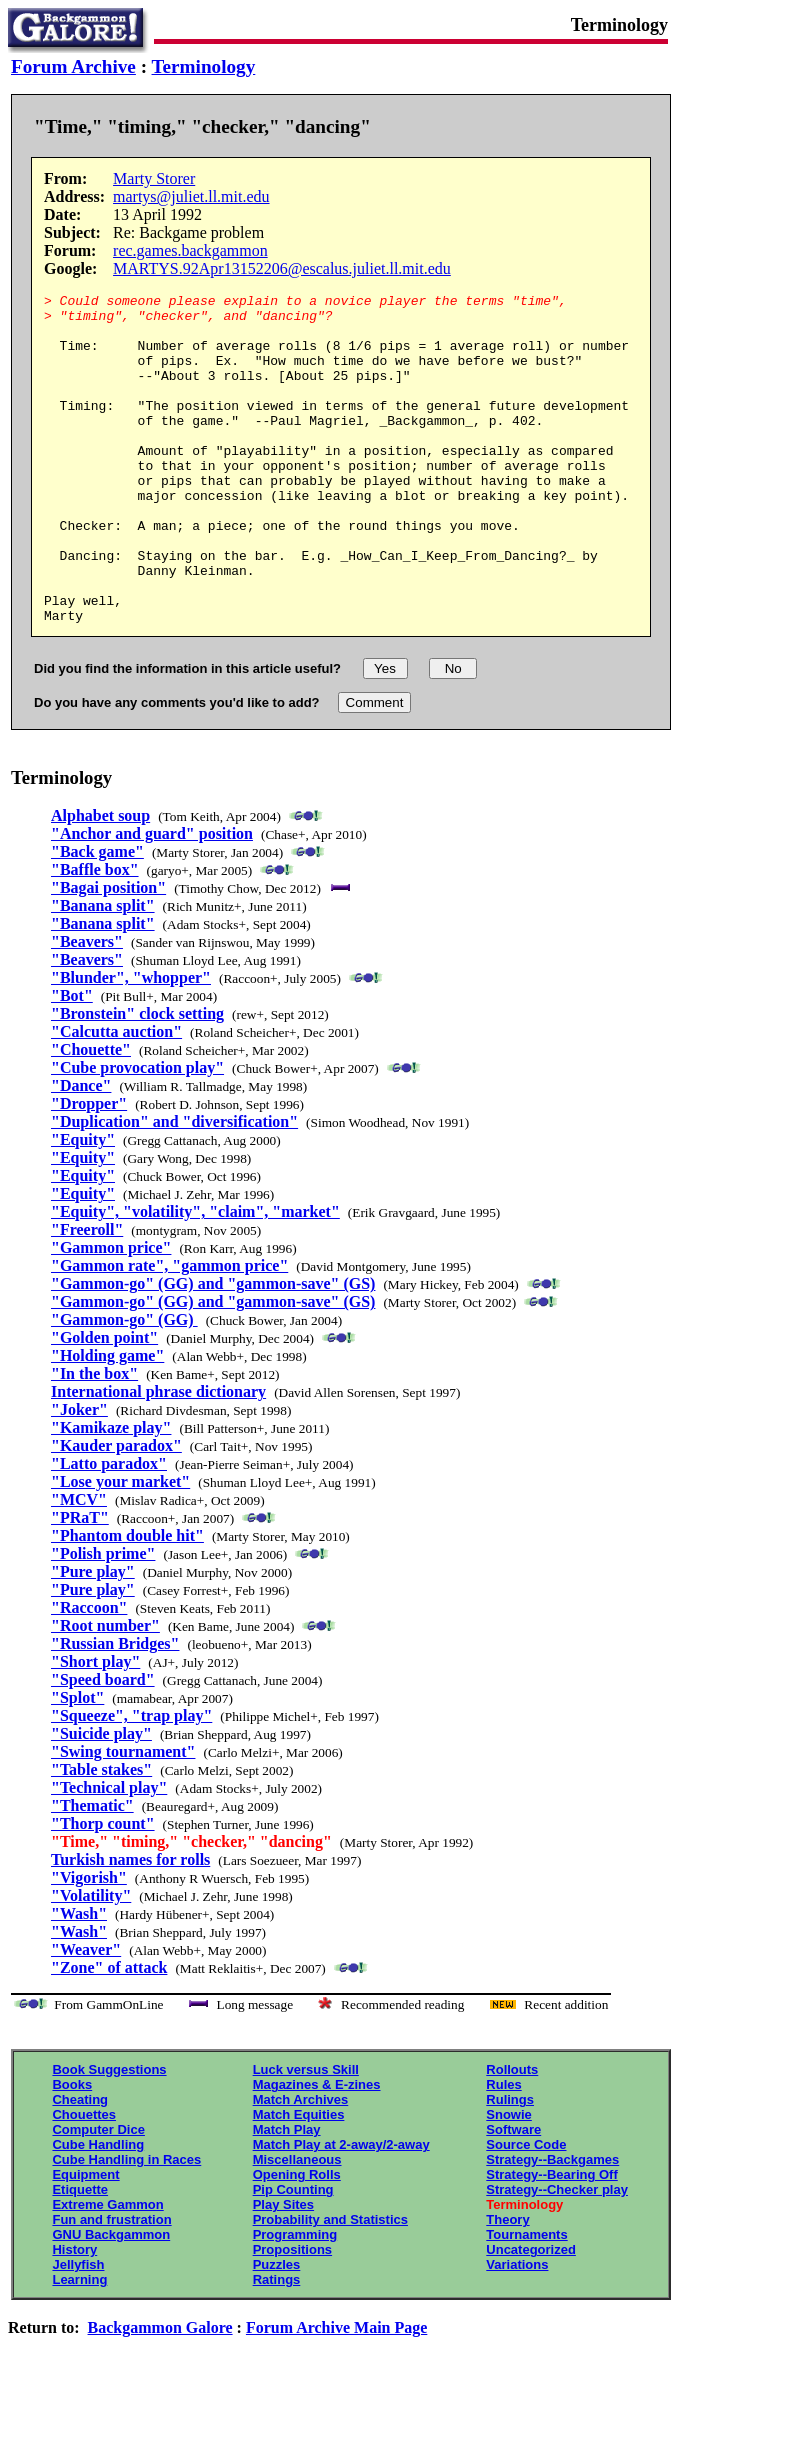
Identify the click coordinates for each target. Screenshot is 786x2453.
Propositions (292, 2315)
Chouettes (84, 2180)
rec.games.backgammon (190, 250)
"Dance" (81, 1151)
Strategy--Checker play (557, 2255)
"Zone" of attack (109, 2033)
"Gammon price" (111, 1313)
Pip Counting (293, 2255)
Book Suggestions (109, 2135)
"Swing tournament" (123, 1817)
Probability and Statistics (330, 2285)
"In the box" (94, 1439)
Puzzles (277, 2330)
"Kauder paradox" (116, 1511)
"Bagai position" (108, 953)
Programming (295, 2300)
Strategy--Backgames (552, 2225)
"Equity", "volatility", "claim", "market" (195, 1277)
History (74, 2315)
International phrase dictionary (158, 1457)
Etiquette (80, 2255)
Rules (503, 2150)
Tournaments (526, 2300)
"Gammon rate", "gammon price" (169, 1331)
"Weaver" (86, 2015)
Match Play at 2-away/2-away (341, 2210)
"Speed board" (103, 1745)
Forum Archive (73, 66)
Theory (507, 2285)
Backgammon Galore (160, 2393)
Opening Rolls (297, 2240)
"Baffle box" (95, 935)
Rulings (510, 2165)
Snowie (509, 2180)
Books (72, 2150)
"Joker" (79, 1475)
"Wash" (79, 1979)
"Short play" (95, 1727)
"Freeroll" (87, 1295)
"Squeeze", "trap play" (131, 1781)
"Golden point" (104, 1403)
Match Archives (301, 2165)
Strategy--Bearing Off (551, 2240)
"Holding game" (107, 1421)
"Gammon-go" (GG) (124, 1385)
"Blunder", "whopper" (131, 1043)
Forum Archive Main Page (336, 2393)
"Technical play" (109, 1853)
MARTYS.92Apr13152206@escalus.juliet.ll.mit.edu (282, 268)
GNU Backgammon (111, 2300)
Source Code (526, 2210)
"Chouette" (91, 1115)
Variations (517, 2330)
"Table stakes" (101, 1835)
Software (513, 2195)
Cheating (80, 2165)
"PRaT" (80, 1583)
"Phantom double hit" (127, 1601)
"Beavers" (87, 1007)
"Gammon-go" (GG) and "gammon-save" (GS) (213, 1349)
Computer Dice (98, 2195)
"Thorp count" (103, 1889)
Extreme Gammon (107, 2270)
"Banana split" (103, 971)
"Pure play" (93, 1637)
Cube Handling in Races (126, 2225)
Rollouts (512, 2135)
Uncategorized (531, 2315)
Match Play (287, 2195)
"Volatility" (91, 1961)
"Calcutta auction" (116, 1097)
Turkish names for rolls (130, 1925)
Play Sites (283, 2270)
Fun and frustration (111, 2285)
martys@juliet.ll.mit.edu (191, 196)
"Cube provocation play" (137, 1133)
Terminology (204, 66)
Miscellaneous (297, 2225)
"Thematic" (92, 1871)
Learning (79, 2345)
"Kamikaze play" (111, 1493)
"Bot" (72, 1061)
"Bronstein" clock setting (137, 1079)
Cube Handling (98, 2210)
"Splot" (77, 1763)
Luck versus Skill (306, 2135)
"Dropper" (89, 1169)
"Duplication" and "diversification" (174, 1187)
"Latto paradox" (109, 1529)
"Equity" (83, 1205)
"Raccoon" (89, 1673)
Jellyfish (78, 2330)
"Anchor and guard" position (152, 899)
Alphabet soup (100, 881)
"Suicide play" (101, 1799)
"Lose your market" (120, 1547)
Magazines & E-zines (317, 2150)
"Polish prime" (103, 1619)
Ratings (277, 2345)
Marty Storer (154, 178)
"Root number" (105, 1691)
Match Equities (299, 2180)
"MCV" (79, 1565)
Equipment (85, 2240)
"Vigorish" (89, 1943)
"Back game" (97, 917)
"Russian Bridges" (115, 1709)
